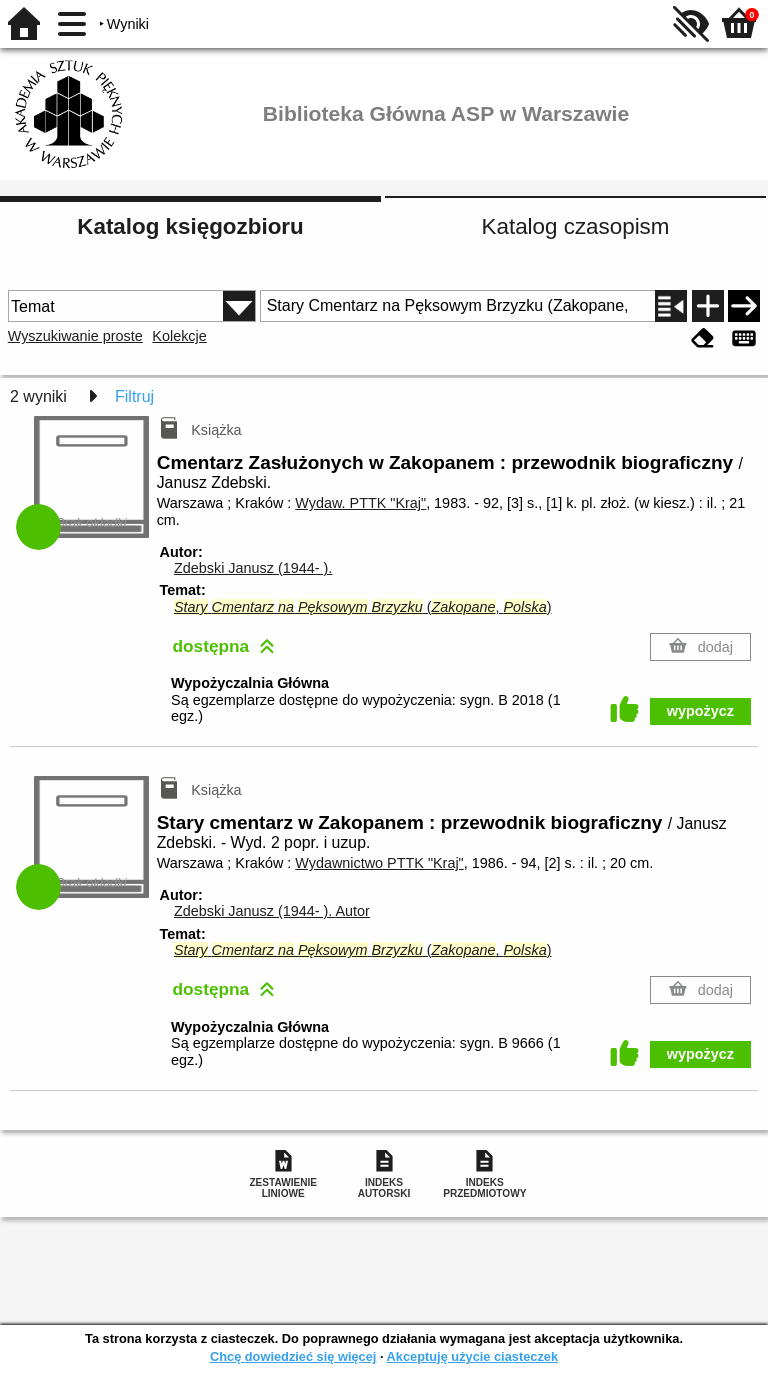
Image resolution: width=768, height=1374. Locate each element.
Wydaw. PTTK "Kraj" (360, 503)
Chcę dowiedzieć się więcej (293, 1356)
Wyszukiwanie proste (75, 336)
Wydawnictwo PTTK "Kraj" (379, 863)
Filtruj (134, 396)
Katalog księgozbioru (190, 226)
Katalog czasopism (576, 226)
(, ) (363, 607)
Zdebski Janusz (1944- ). (253, 568)
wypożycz (700, 711)
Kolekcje (179, 336)
